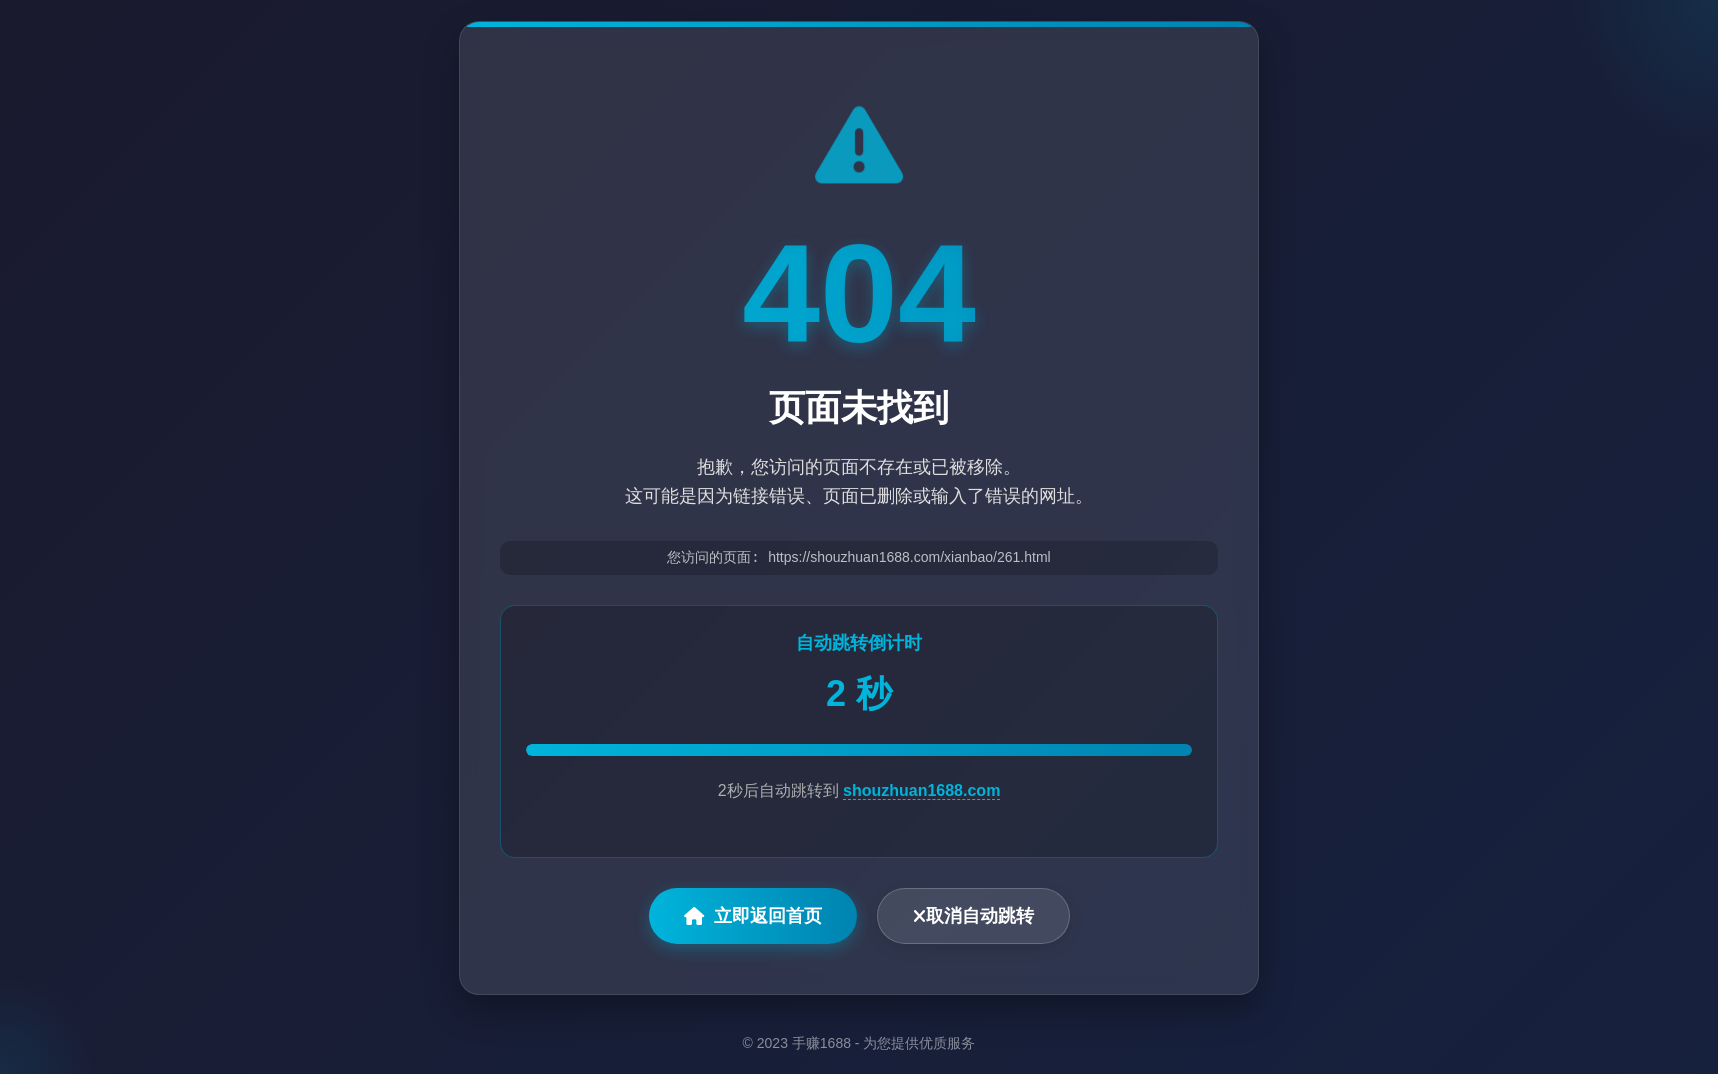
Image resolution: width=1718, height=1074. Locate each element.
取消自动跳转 (973, 917)
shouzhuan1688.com (921, 791)
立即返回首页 (753, 917)
